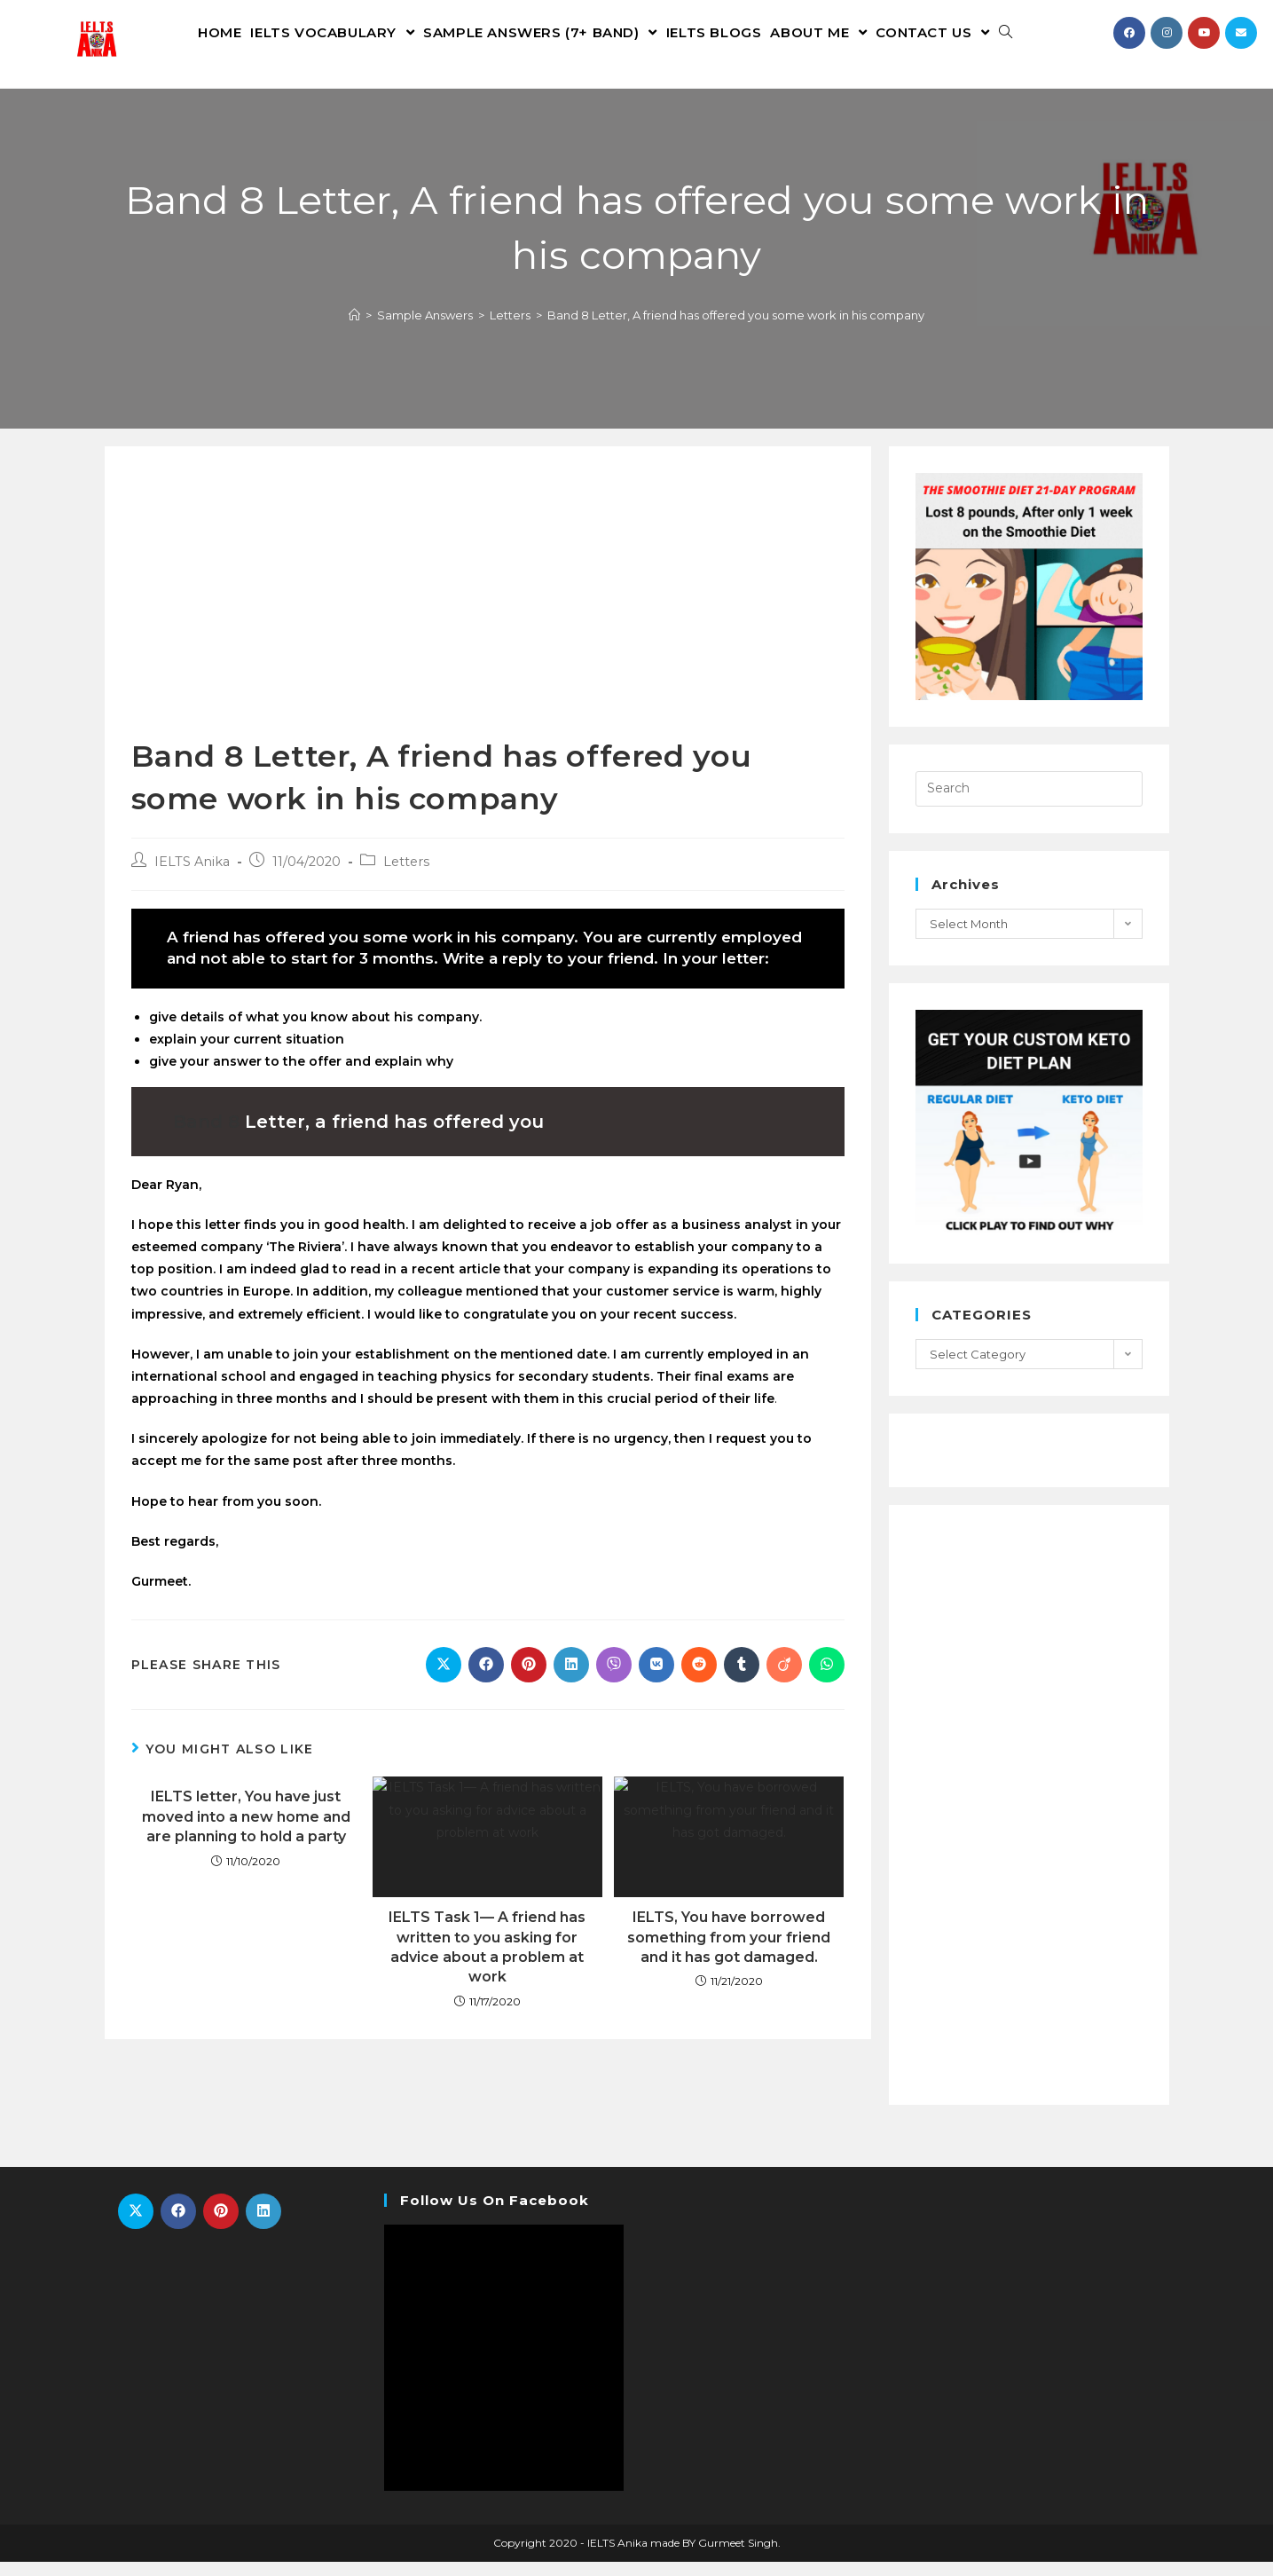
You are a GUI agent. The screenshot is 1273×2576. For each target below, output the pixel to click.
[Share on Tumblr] (741, 1679)
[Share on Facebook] (486, 1679)
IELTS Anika (192, 876)
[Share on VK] (656, 1679)
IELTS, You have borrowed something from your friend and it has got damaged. (728, 1951)
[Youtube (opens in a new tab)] (1204, 33)
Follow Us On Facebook (494, 2214)
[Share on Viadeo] (784, 1679)
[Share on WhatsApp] (827, 1679)
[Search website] (1005, 32)
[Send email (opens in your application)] (1241, 33)
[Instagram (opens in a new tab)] (1167, 33)
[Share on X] (443, 1679)
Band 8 (206, 1135)
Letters (406, 876)
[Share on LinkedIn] (571, 1679)
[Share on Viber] (614, 1679)
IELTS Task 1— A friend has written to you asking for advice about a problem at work (487, 1961)
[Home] (354, 328)
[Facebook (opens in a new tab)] (1129, 33)
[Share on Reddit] (699, 1679)
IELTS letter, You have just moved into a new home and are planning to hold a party (246, 1830)
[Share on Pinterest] (528, 1679)
